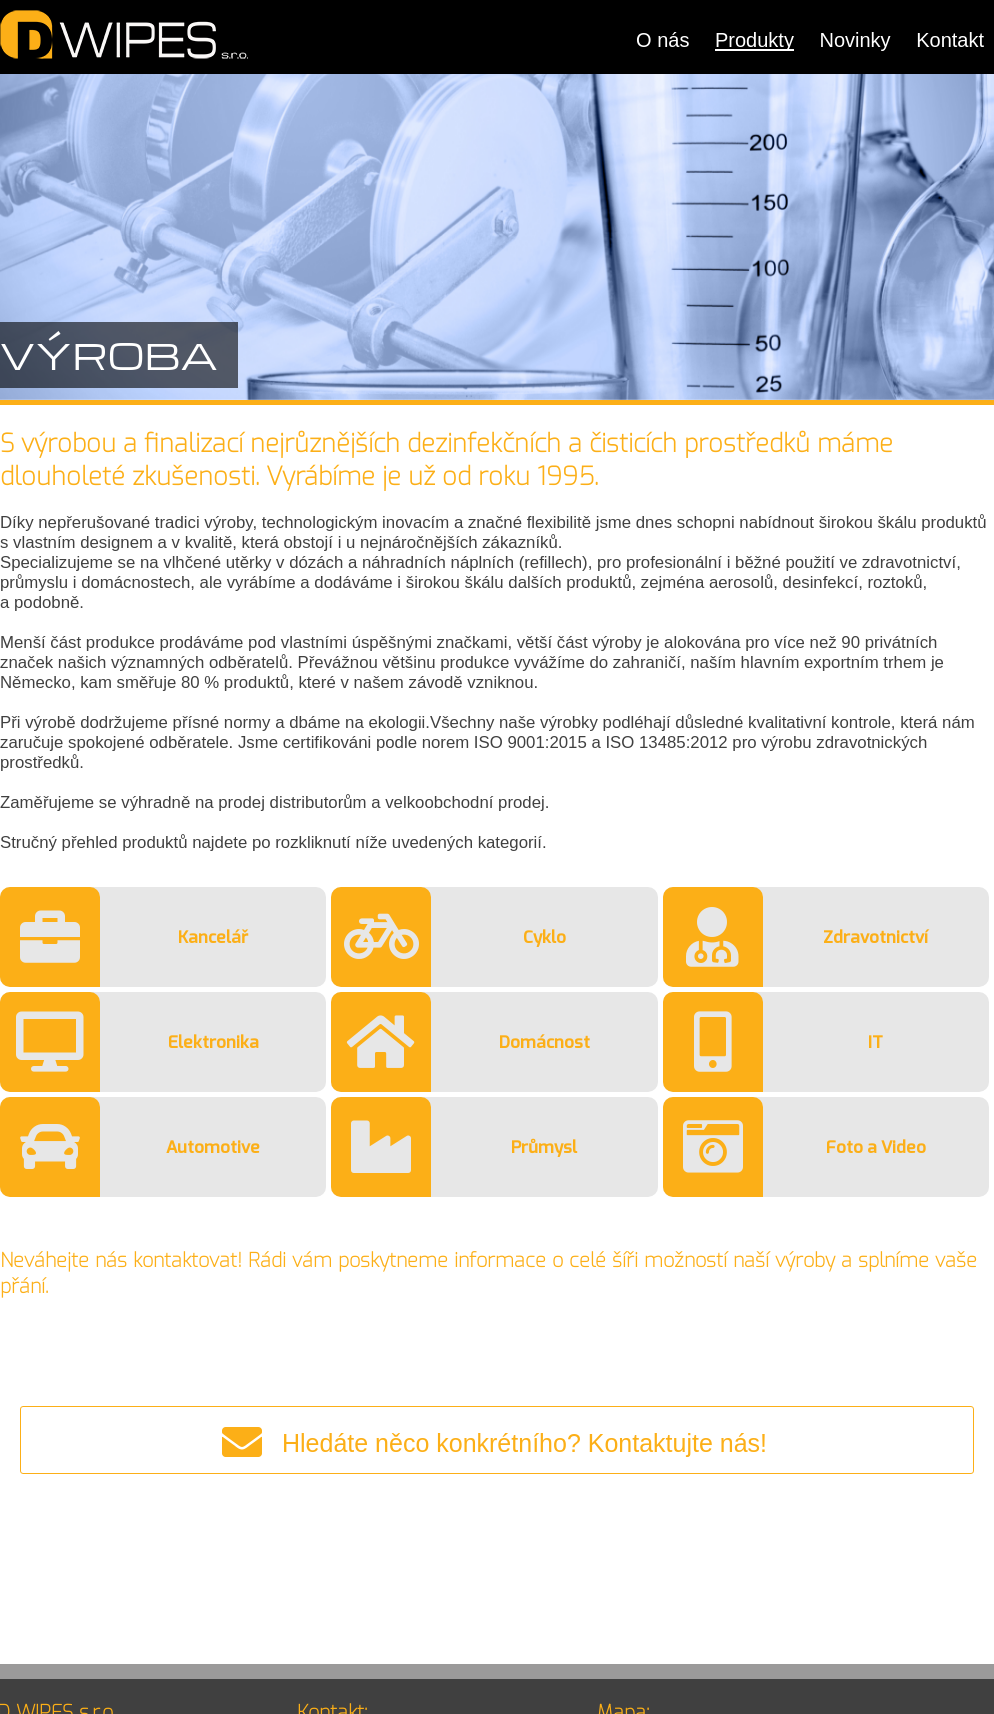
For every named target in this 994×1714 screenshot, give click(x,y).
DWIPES (125, 34)
